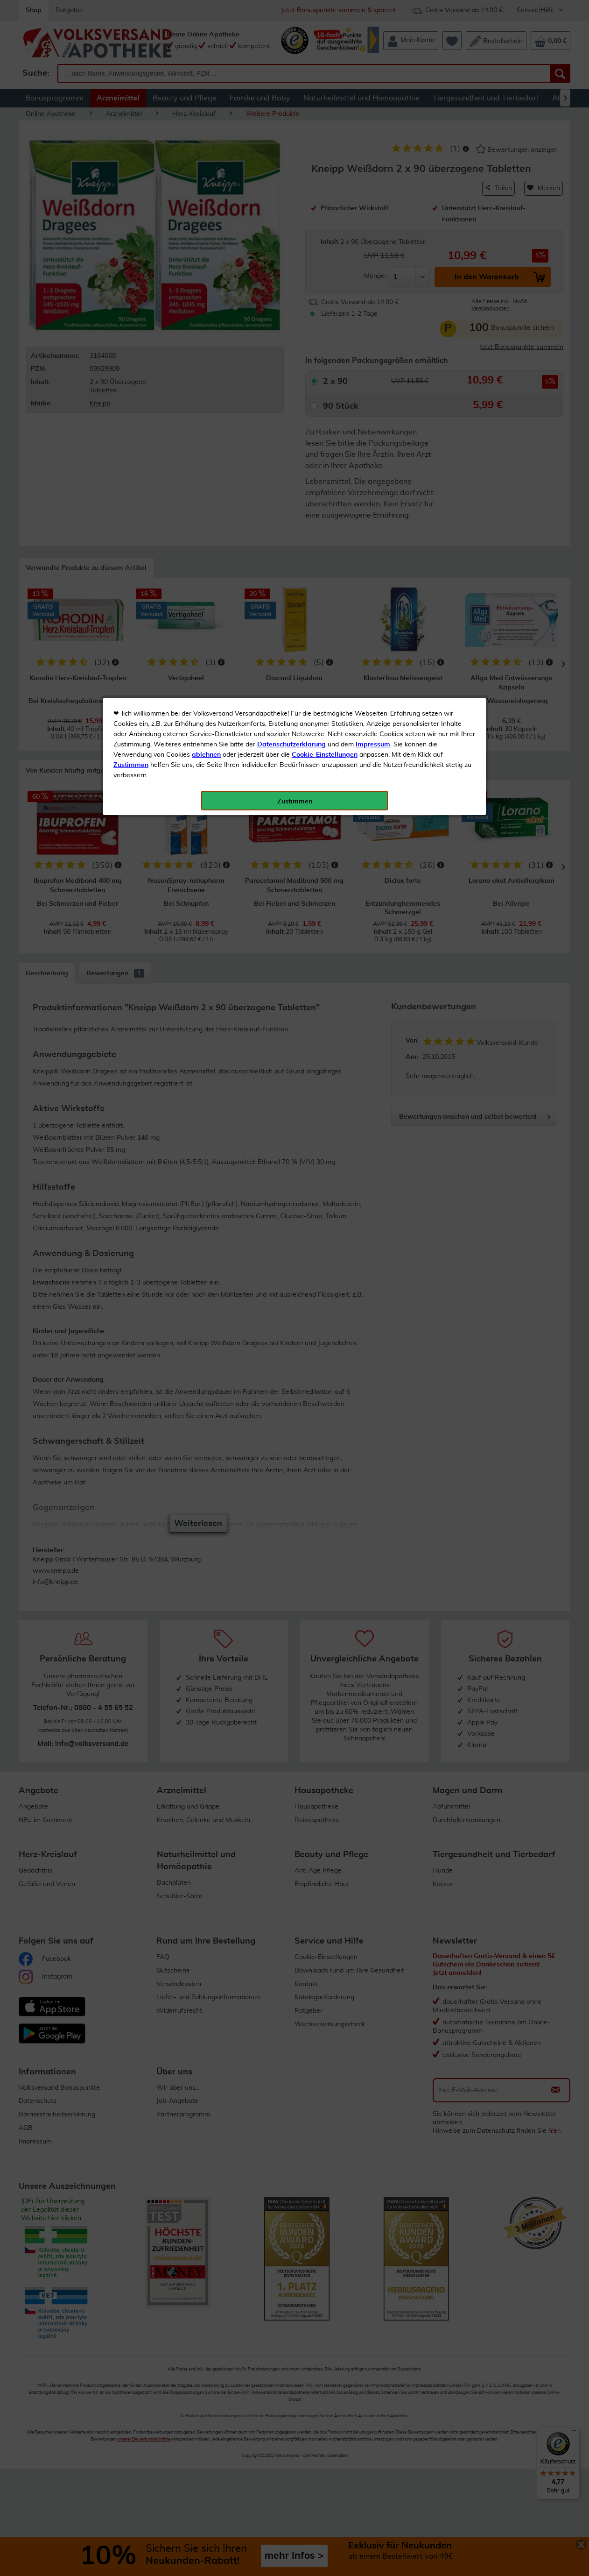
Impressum (373, 209)
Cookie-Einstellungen (325, 220)
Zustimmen (130, 230)
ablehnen (206, 220)
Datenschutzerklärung (291, 209)
